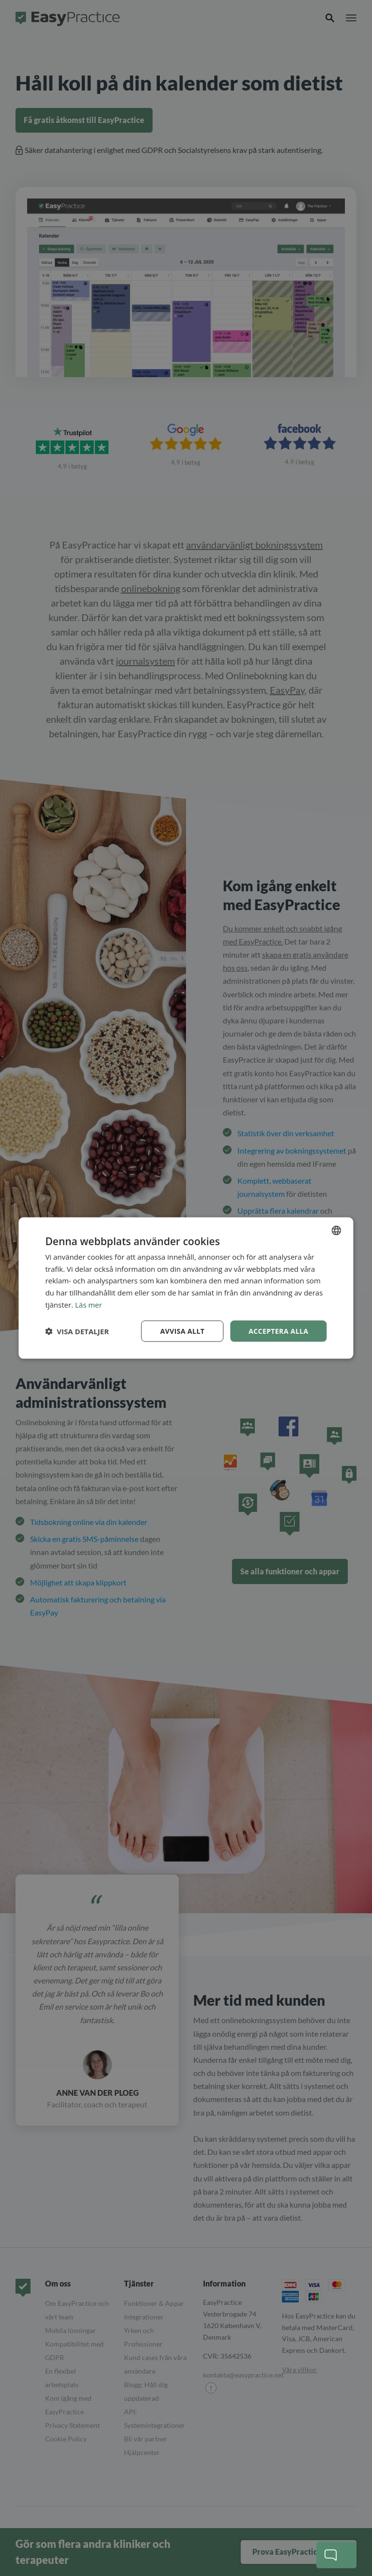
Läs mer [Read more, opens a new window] (88, 1304)
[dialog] (185, 1288)
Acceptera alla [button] (278, 1330)
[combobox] (336, 1230)
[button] (76, 1331)
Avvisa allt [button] (182, 1330)
